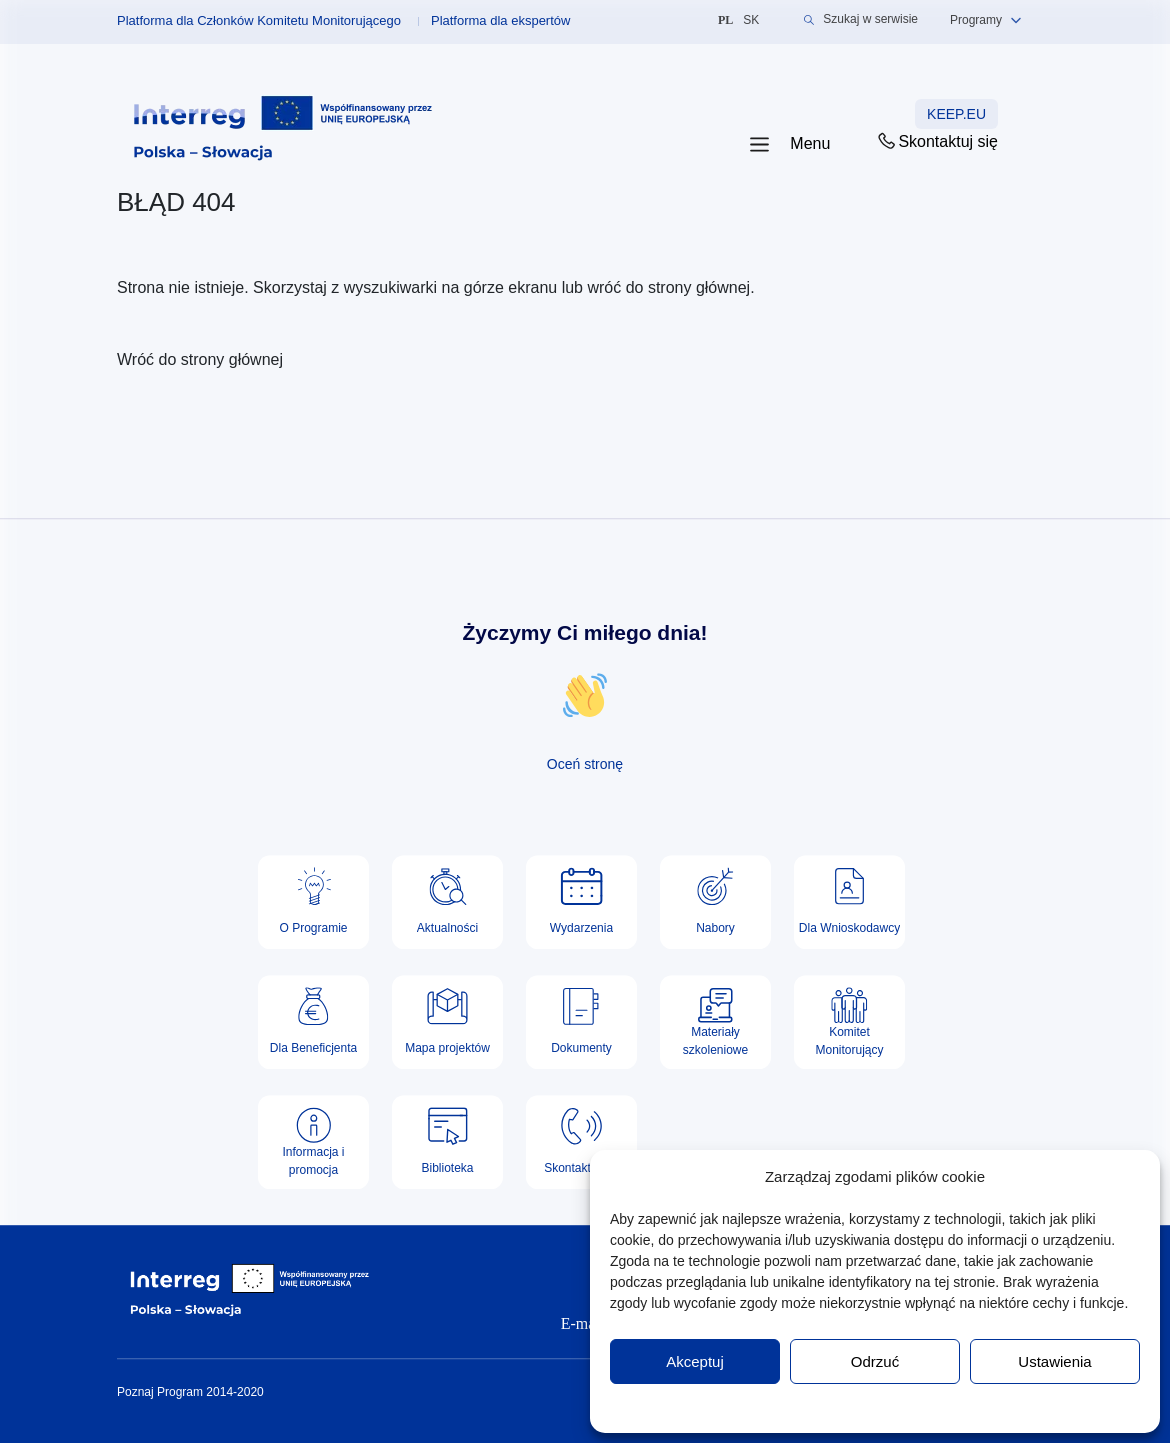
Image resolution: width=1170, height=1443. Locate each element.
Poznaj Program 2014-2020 (190, 1392)
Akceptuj (695, 1361)
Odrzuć (875, 1361)
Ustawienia (1054, 1361)
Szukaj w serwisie (861, 19)
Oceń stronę (585, 764)
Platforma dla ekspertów (500, 20)
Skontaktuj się (936, 141)
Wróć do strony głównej (200, 359)
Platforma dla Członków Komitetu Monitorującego (259, 20)
